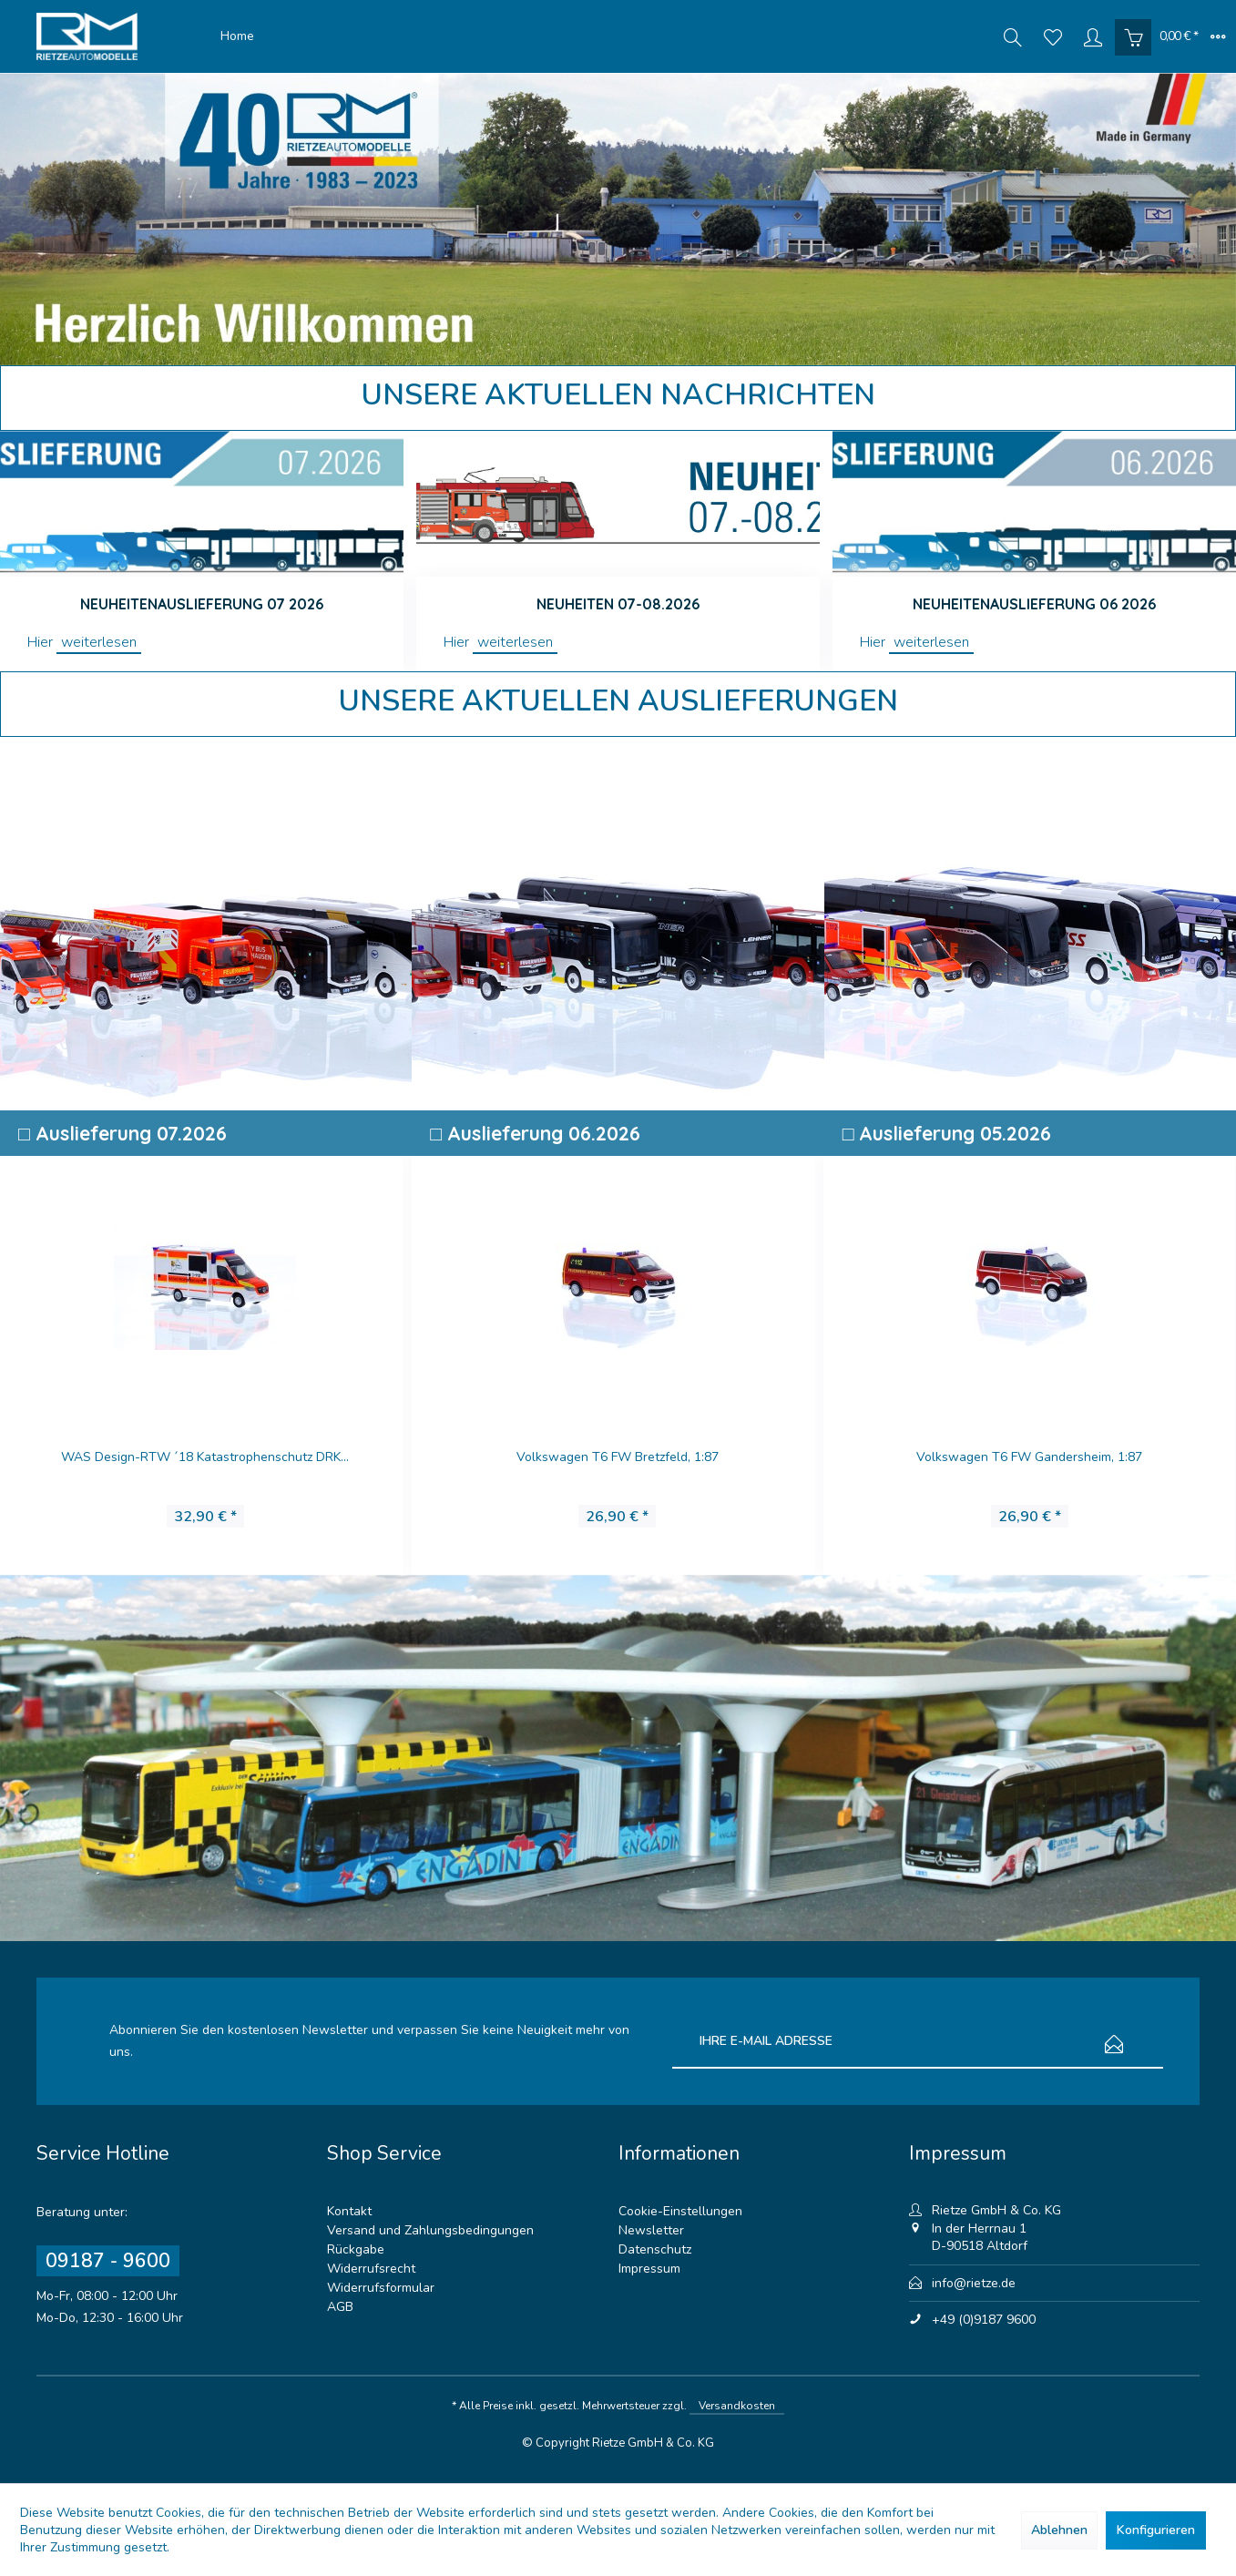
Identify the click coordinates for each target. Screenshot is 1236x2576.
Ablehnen (1059, 2530)
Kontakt (349, 2211)
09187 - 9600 (108, 2261)
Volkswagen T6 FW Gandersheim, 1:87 (1029, 1457)
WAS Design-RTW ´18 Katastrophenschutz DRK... (205, 1457)
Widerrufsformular (380, 2287)
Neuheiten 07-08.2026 (618, 604)
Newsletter (651, 2230)
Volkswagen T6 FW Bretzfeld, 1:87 (617, 1457)
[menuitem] (237, 36)
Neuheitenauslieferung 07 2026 (201, 604)
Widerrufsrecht (371, 2268)
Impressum (649, 2268)
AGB (340, 2306)
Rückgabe (355, 2249)
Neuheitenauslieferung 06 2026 (1034, 604)
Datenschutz (654, 2249)
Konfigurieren (1156, 2530)
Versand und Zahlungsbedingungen (430, 2230)
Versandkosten (737, 2405)
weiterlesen (99, 642)
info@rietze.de (974, 2283)
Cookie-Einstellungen (680, 2211)
